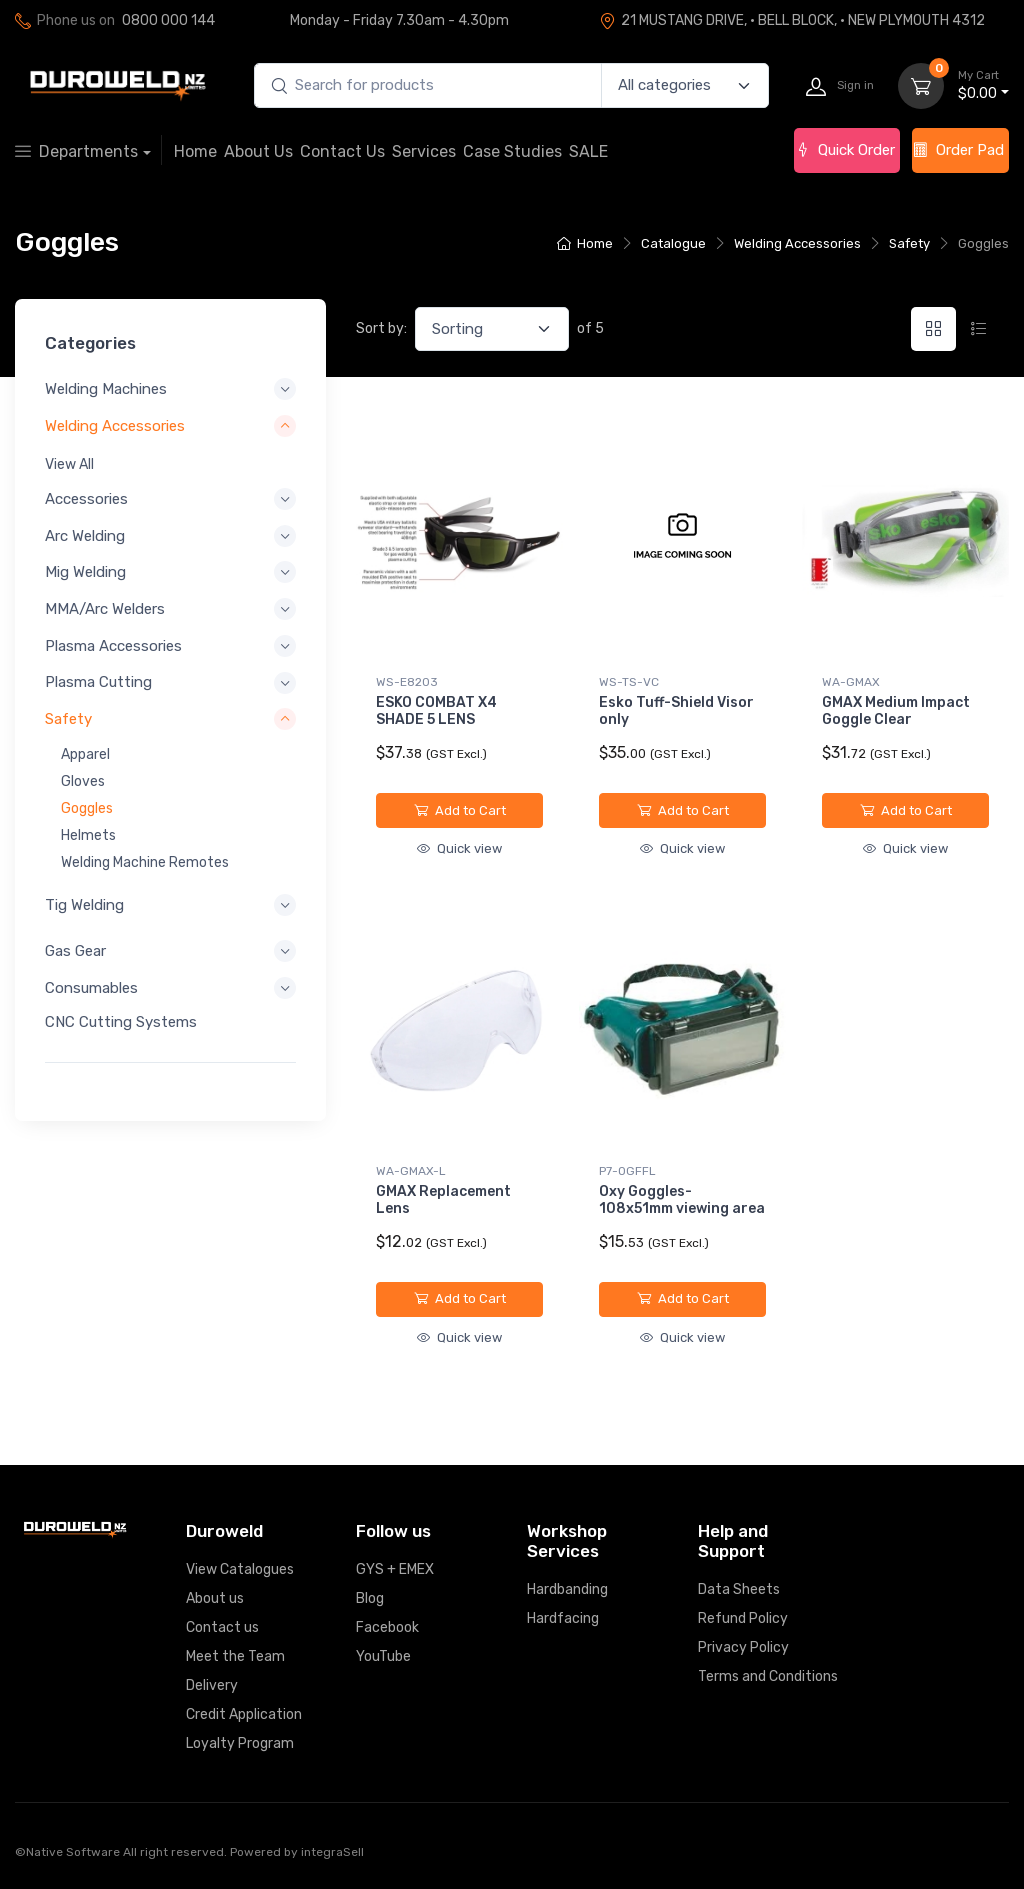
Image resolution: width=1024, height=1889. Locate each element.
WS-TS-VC (629, 682)
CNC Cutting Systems (121, 1021)
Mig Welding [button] (85, 572)
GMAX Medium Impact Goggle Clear (896, 711)
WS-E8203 (407, 682)
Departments (76, 151)
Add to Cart (460, 810)
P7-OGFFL (627, 1171)
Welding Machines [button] (106, 389)
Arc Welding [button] (85, 535)
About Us (258, 151)
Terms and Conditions (768, 1676)
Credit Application (244, 1714)
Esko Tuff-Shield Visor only (676, 711)
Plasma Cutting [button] (98, 682)
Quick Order (845, 150)
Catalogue (673, 243)
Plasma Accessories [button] (113, 645)
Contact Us (342, 151)
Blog (370, 1598)
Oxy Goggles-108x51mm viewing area (682, 1200)
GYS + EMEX (395, 1569)
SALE (588, 151)
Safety (909, 243)
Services (424, 151)
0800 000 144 (168, 20)
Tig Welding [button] (84, 904)
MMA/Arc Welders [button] (105, 609)
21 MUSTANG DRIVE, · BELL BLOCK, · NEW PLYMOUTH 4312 (792, 20)
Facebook (387, 1627)
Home (195, 151)
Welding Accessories (797, 243)
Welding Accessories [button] (115, 425)
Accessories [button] (86, 499)
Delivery (212, 1685)
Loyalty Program (240, 1743)
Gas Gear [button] (75, 951)
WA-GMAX (851, 682)
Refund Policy (743, 1618)
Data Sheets (739, 1589)
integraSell (332, 1852)
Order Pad (958, 150)
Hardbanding (567, 1589)
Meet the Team (235, 1656)
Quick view (459, 848)
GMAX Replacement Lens (443, 1200)
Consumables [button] (91, 987)
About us (215, 1598)
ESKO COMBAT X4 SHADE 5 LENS (436, 711)
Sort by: (381, 328)
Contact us (222, 1627)
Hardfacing (563, 1618)
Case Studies (512, 151)
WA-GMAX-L (411, 1171)
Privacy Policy (743, 1647)
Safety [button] (68, 719)
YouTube (383, 1656)
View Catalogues (240, 1569)
